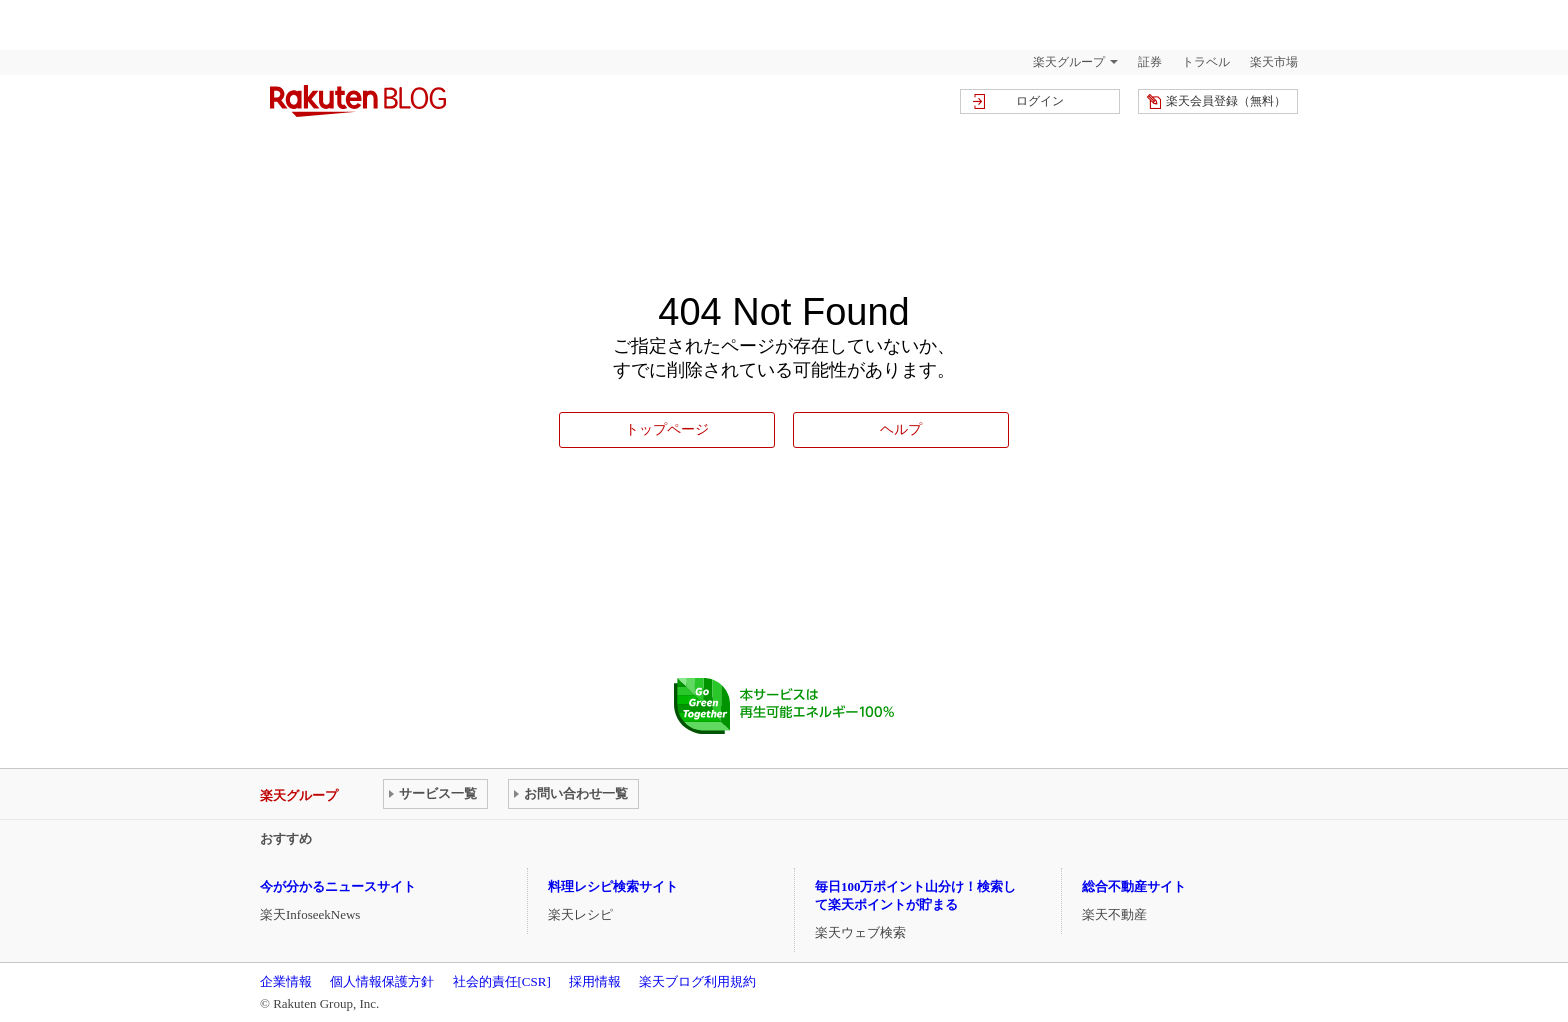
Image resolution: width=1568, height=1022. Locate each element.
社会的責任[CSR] (502, 981)
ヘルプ (901, 429)
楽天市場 (1274, 62)
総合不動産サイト (1134, 886)
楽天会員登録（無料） (1226, 101)
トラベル (1206, 62)
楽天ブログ (358, 101)
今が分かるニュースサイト (338, 886)
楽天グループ (1069, 62)
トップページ (667, 429)
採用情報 (595, 981)
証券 (1150, 62)
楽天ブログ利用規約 (697, 981)
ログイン (1040, 101)
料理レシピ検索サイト (613, 886)
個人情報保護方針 (382, 981)
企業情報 (286, 981)
